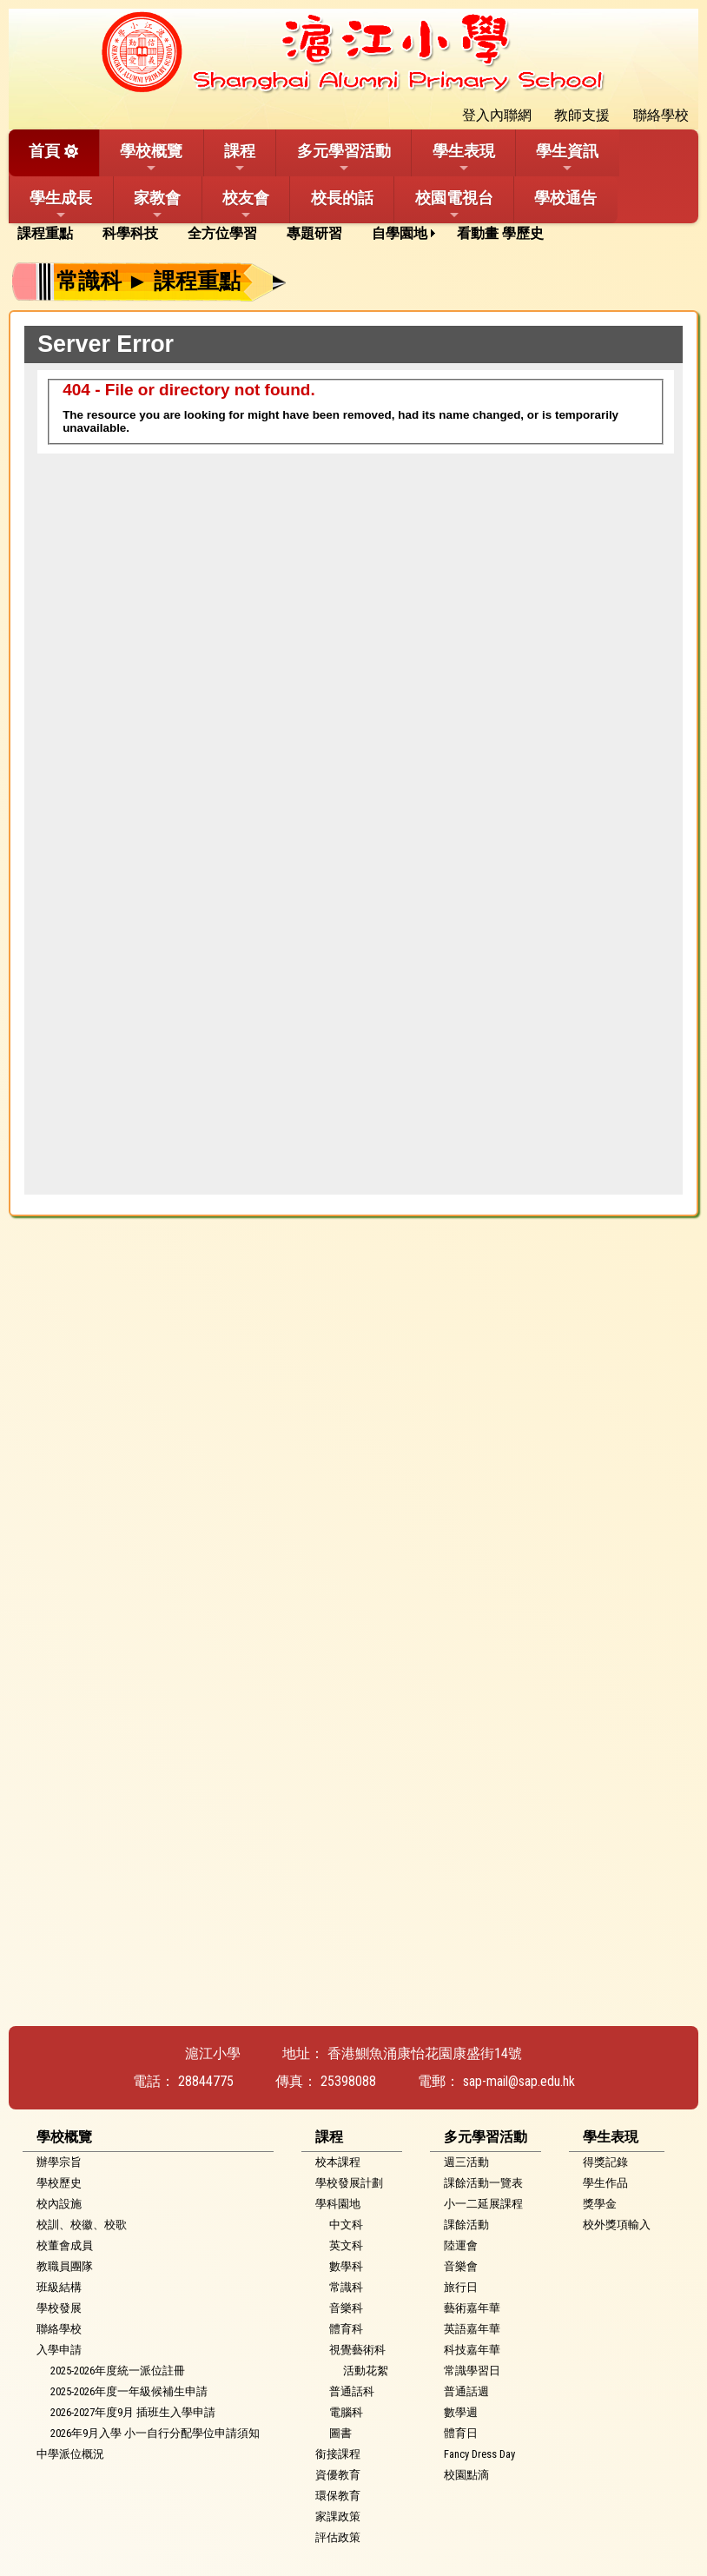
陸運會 (461, 2245)
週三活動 (466, 2162)
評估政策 (337, 2537)
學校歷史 (59, 2182)
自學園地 (399, 233)
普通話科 (351, 2391)
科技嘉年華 (472, 2349)
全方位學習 (222, 233)
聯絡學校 (59, 2328)
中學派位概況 (70, 2453)
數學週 (461, 2412)
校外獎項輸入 (617, 2224)
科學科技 (130, 233)
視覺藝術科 (357, 2349)
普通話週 (466, 2391)
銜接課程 (337, 2453)
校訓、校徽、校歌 (81, 2224)
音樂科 (346, 2307)
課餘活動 (466, 2224)
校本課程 (337, 2162)
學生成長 (61, 205)
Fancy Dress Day (479, 2453)
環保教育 (337, 2495)
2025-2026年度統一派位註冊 (117, 2370)
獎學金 (600, 2203)
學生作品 (605, 2182)
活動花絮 (365, 2370)
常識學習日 (472, 2370)
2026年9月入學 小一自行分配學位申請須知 (155, 2433)
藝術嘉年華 (472, 2307)
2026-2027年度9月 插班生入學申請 (132, 2412)
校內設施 (59, 2203)
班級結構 (59, 2287)
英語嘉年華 (472, 2328)
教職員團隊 (64, 2266)
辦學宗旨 (59, 2162)
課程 (239, 158)
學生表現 (464, 158)
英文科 (346, 2245)
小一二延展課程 (483, 2203)
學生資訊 (567, 158)
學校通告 (565, 198)
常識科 (346, 2287)
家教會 (157, 205)
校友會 (245, 205)
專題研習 (314, 233)
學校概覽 (151, 158)
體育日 (461, 2433)
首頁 (44, 151)
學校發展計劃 (349, 2182)
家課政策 (337, 2516)
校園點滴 (466, 2474)
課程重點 (45, 233)
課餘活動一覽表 (483, 2182)
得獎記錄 (605, 2162)
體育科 (346, 2328)
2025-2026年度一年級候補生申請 (129, 2391)
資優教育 (337, 2474)
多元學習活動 (344, 158)
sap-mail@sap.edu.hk (519, 2081)
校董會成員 (64, 2245)
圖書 (340, 2433)
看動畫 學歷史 (500, 233)
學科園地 (337, 2203)
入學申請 (59, 2349)
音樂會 (461, 2266)
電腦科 (346, 2412)
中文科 (346, 2224)
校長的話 (342, 198)
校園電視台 (454, 205)
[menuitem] (51, 233)
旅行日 (461, 2287)
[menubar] (287, 233)
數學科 (346, 2266)
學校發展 (59, 2307)
